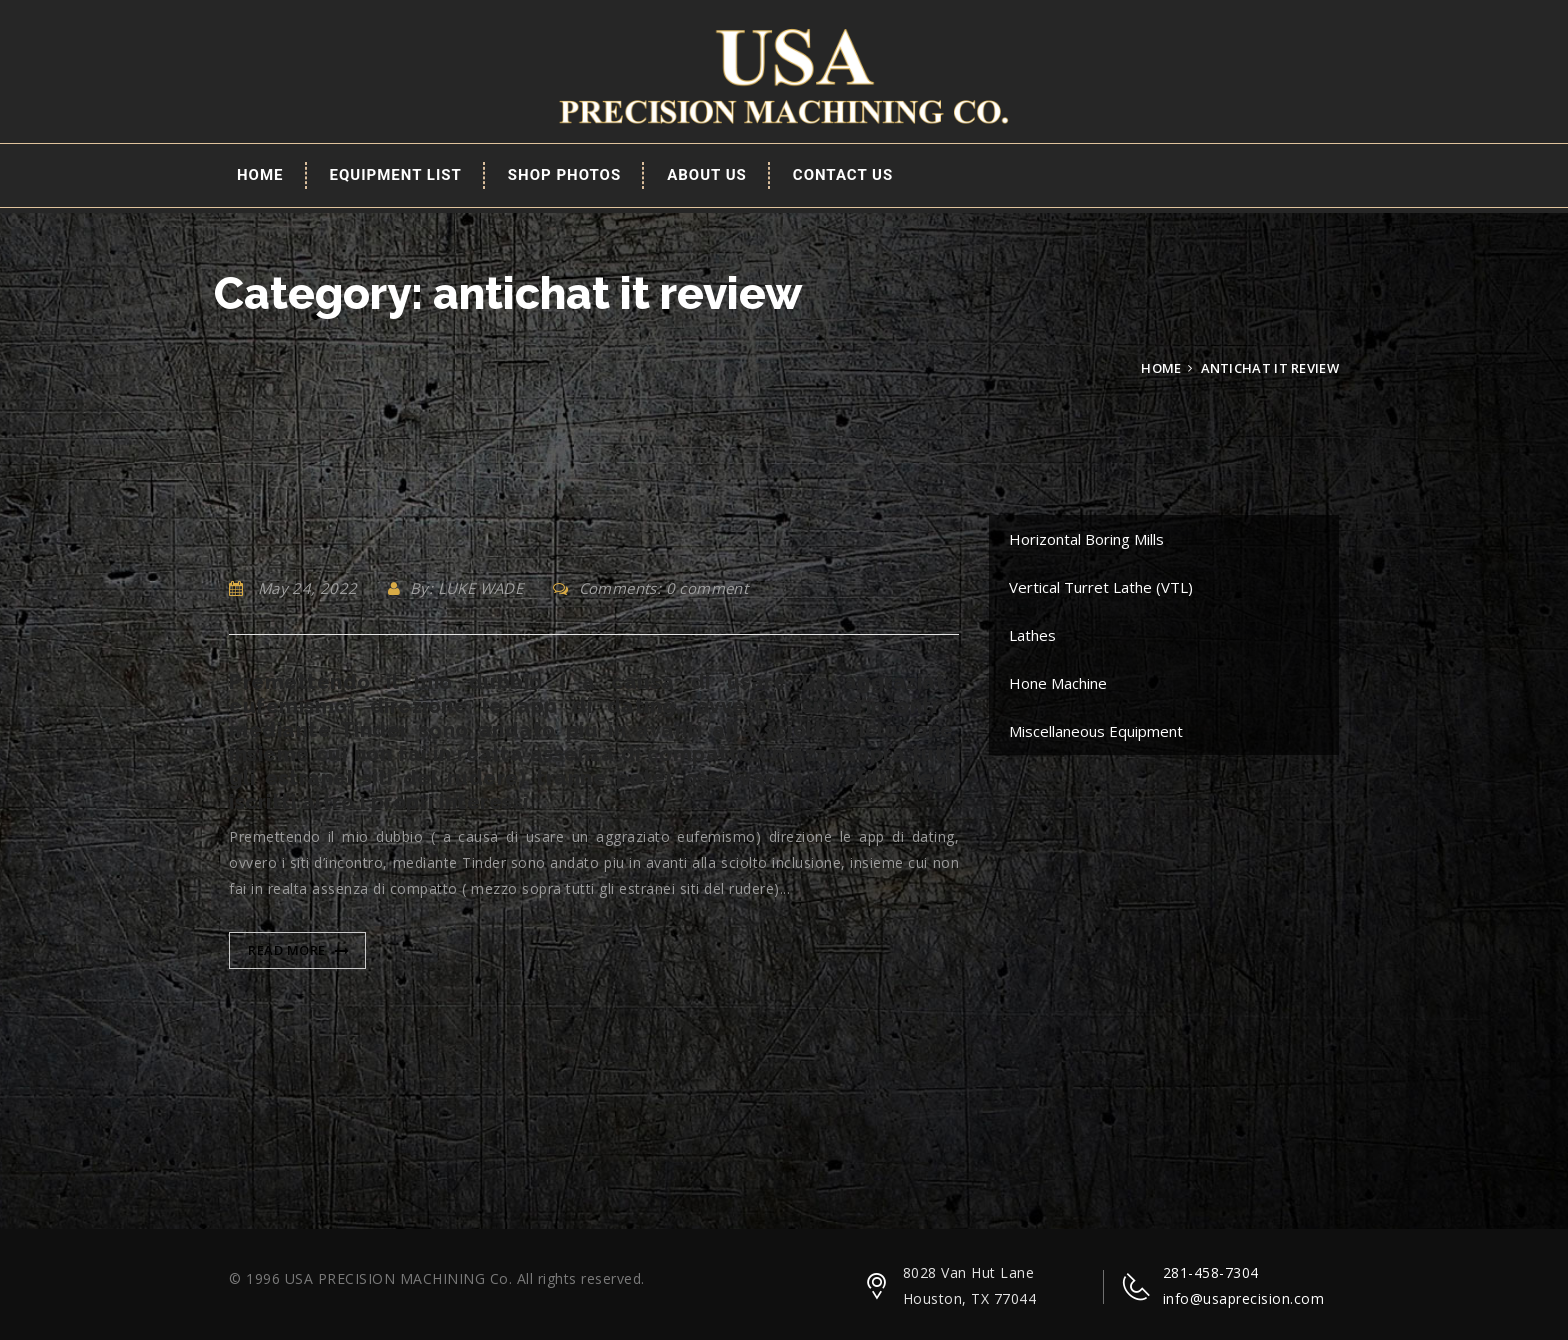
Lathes (1032, 635)
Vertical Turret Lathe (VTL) (1101, 587)
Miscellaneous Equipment (1096, 731)
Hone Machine (1058, 683)
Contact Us (843, 175)
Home (260, 175)
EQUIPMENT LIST (396, 175)
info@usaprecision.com (1244, 1298)
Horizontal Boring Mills (1086, 539)
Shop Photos (564, 175)
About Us (707, 175)
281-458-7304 (1211, 1272)
